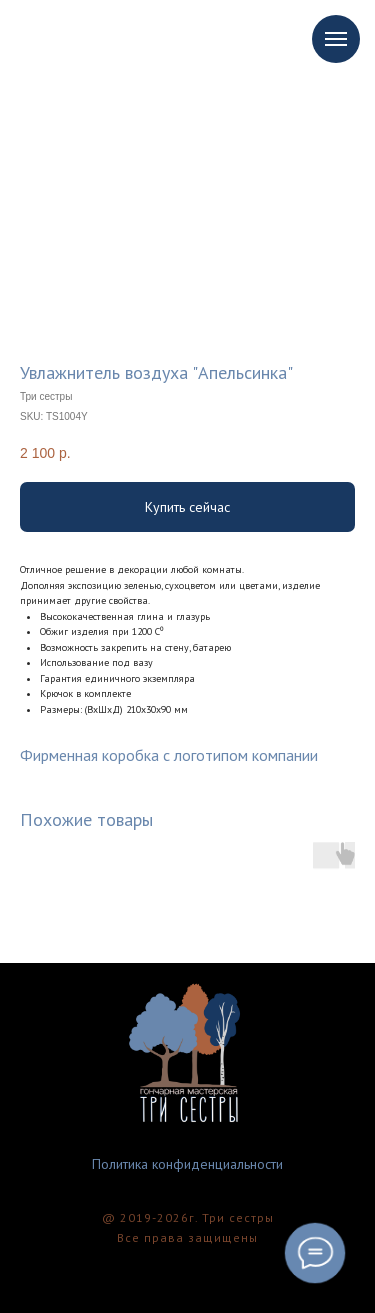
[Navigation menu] (336, 39)
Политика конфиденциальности (187, 1164)
